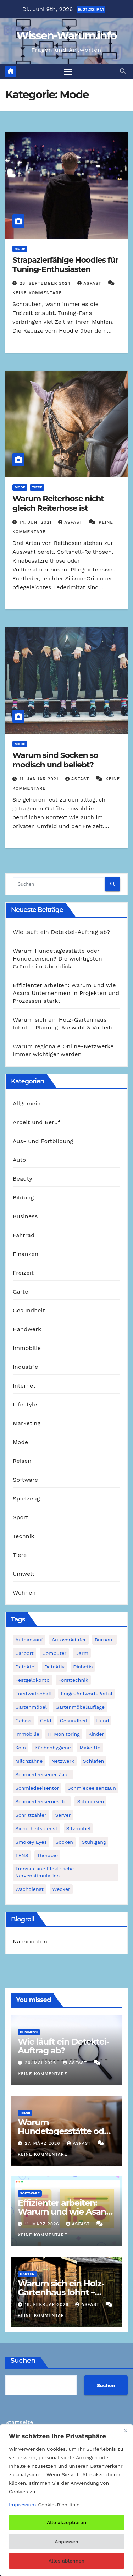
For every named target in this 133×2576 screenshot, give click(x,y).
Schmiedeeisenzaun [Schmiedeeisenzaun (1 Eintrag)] (92, 1788)
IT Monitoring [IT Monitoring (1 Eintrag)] (63, 1734)
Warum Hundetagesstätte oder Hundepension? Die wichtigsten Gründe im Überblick (57, 958)
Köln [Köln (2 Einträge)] (20, 1747)
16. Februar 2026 (47, 2304)
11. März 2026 (43, 2223)
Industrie (25, 1366)
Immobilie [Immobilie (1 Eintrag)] (27, 1734)
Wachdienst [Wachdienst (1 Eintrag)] (29, 1889)
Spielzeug (26, 1498)
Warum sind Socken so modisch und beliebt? (55, 759)
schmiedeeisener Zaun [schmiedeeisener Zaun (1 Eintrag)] (43, 1774)
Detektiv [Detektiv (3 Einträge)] (54, 1666)
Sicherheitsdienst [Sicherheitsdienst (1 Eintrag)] (36, 1828)
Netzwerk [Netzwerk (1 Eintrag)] (62, 1761)
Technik (23, 1536)
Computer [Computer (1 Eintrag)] (54, 1653)
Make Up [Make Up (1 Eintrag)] (89, 1747)
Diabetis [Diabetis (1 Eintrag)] (83, 1666)
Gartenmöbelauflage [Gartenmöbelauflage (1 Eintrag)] (80, 1707)
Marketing (26, 1423)
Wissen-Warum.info (66, 35)
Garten (22, 1291)
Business (25, 1216)
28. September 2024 (46, 283)
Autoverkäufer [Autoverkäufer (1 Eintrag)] (69, 1639)
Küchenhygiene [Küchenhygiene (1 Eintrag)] (52, 1747)
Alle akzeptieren (66, 2522)
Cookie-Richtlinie (58, 2504)
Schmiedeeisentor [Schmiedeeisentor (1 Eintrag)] (37, 1788)
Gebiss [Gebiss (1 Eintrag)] (23, 1720)
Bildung (23, 1197)
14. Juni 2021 (36, 522)
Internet (24, 1385)
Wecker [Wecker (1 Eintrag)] (61, 1889)
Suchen (23, 2360)
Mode (20, 249)
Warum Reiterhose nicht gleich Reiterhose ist (58, 503)
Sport (20, 1517)
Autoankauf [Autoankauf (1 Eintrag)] (29, 1639)
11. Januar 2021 (40, 778)
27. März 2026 (43, 2143)
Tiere (37, 487)
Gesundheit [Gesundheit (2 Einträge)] (74, 1720)
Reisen (22, 1460)
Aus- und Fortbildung (43, 1141)
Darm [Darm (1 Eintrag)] (81, 1653)
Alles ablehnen (66, 2561)
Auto (19, 1159)
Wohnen (24, 1592)
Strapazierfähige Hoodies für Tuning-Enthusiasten (65, 264)
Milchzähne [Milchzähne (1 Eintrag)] (29, 1761)
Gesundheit (29, 1310)
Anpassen (66, 2541)
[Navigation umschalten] (68, 72)
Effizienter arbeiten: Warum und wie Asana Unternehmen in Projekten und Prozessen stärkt (66, 993)
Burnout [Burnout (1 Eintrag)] (104, 1639)
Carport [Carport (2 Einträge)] (24, 1653)
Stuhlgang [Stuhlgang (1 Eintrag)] (94, 1842)
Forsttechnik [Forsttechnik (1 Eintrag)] (73, 1680)
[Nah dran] (125, 2430)
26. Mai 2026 (41, 2062)
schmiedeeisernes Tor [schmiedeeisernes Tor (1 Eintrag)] (41, 1801)
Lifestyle (25, 1404)
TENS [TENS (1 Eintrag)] (21, 1855)
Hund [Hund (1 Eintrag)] (102, 1720)
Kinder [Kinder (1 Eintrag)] (96, 1734)
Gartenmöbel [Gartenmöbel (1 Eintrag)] (31, 1707)
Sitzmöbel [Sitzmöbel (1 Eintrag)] (78, 1828)
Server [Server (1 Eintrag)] (63, 1815)
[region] (66, 2500)
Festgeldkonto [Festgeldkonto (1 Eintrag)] (32, 1680)
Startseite (19, 2422)
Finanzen (25, 1254)
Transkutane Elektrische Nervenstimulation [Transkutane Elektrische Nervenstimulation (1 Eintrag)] (44, 1872)
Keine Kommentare (37, 292)
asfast (90, 283)
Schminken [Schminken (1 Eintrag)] (90, 1801)
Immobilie (27, 1348)
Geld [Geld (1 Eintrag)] (45, 1720)
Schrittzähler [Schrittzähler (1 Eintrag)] (30, 1815)
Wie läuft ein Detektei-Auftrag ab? (61, 932)
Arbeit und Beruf (36, 1122)
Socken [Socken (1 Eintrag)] (64, 1842)
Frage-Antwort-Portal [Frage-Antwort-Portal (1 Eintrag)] (86, 1693)
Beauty (22, 1178)
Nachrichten (30, 1941)
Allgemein (27, 1103)
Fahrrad (23, 1235)
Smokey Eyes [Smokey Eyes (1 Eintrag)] (31, 1842)
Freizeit (23, 1272)
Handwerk (27, 1329)
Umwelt (23, 1573)
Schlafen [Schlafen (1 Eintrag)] (93, 1761)
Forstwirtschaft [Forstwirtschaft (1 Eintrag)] (33, 1693)
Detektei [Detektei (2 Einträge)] (25, 1666)
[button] (123, 71)
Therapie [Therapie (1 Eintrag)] (47, 1855)
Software (25, 1479)
